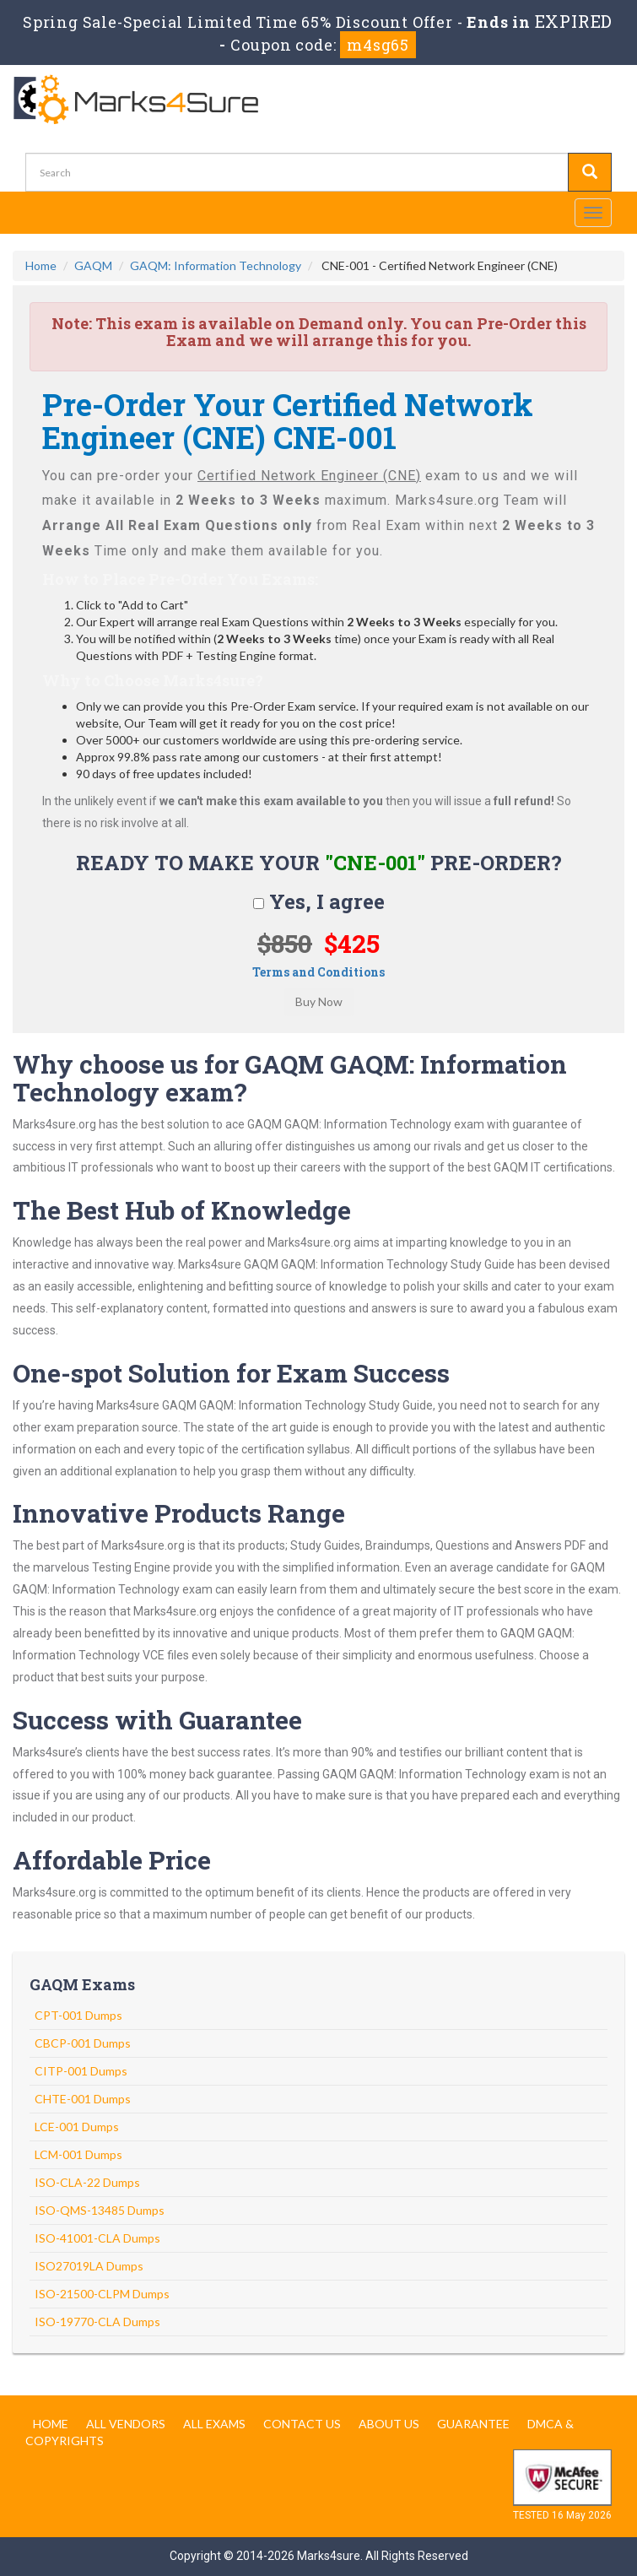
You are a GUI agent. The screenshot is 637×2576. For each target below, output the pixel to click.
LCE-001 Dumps (77, 2126)
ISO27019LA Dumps (89, 2266)
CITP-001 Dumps (81, 2071)
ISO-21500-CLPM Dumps (102, 2293)
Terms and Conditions (318, 972)
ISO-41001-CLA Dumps (97, 2238)
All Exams (214, 2423)
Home (41, 265)
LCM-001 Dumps (78, 2154)
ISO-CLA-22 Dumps (87, 2182)
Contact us (302, 2423)
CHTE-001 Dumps (83, 2099)
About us (389, 2423)
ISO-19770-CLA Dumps (97, 2321)
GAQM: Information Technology (215, 265)
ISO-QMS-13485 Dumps (100, 2210)
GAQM (93, 265)
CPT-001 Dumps (78, 2015)
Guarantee (473, 2423)
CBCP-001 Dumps (83, 2043)
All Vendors (125, 2423)
